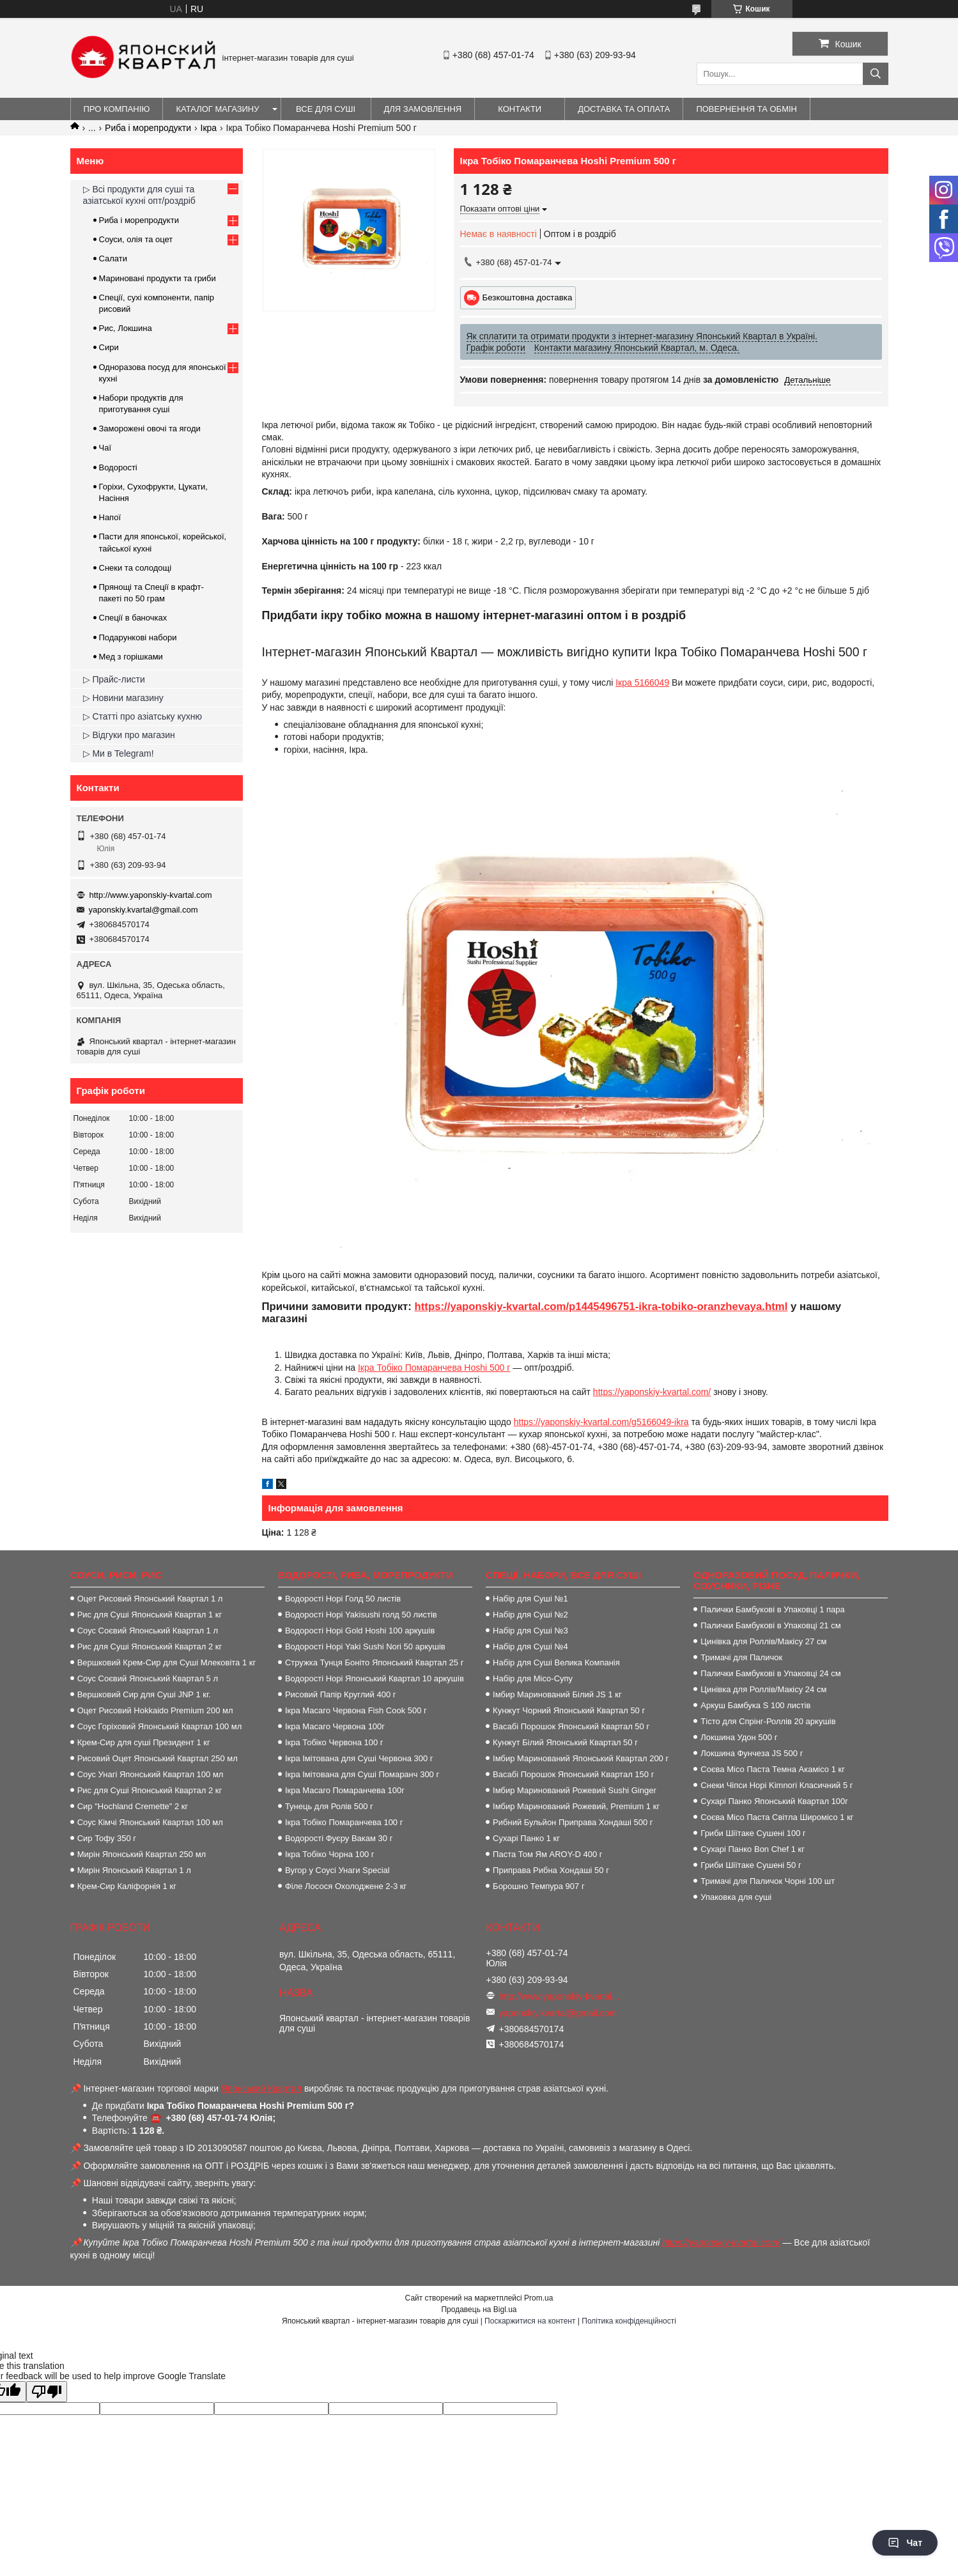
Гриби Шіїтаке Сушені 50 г (750, 1865)
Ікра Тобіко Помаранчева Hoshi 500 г (434, 1367)
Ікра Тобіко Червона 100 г (334, 1742)
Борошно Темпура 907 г (539, 1886)
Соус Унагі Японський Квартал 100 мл (150, 1774)
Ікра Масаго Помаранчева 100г (345, 1790)
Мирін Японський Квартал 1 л (134, 1870)
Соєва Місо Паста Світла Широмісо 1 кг (776, 1817)
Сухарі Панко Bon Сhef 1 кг (752, 1849)
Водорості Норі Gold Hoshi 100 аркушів (360, 1630)
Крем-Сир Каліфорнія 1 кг (126, 1886)
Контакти (519, 109)
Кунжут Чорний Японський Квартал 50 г (569, 1710)
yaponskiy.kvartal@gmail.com (143, 909)
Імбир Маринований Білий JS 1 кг (557, 1694)
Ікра (209, 128)
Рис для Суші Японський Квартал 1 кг (149, 1614)
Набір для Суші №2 (530, 1614)
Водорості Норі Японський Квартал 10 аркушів (374, 1678)
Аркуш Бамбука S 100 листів (755, 1705)
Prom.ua (538, 2298)
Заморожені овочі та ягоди (150, 428)
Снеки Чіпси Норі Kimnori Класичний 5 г (776, 1785)
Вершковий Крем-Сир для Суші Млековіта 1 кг (166, 1662)
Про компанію (117, 109)
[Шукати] (875, 74)
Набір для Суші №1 (530, 1598)
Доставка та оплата (624, 109)
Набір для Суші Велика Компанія (556, 1662)
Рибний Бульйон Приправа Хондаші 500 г (573, 1822)
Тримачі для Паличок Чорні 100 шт (767, 1881)
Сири (109, 347)
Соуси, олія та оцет (136, 239)
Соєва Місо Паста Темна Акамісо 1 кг (772, 1769)
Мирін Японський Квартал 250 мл (141, 1854)
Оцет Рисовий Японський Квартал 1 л (150, 1598)
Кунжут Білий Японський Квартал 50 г (565, 1742)
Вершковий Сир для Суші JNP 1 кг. (144, 1694)
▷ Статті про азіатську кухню (142, 716)
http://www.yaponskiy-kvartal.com (150, 895)
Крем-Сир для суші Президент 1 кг (143, 1742)
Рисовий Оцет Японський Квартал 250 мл (157, 1758)
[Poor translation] (46, 2391)
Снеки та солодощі (135, 568)
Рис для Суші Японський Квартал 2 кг (149, 1646)
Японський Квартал (261, 2088)
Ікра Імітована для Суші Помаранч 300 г (362, 1774)
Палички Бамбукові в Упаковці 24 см (770, 1673)
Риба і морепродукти (148, 128)
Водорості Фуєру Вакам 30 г (339, 1838)
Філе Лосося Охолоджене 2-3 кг (345, 1886)
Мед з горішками (131, 656)
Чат (905, 2543)
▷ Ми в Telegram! (118, 753)
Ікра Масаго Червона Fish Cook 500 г (356, 1710)
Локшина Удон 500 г (738, 1737)
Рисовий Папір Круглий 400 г (340, 1694)
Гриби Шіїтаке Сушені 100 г (753, 1833)
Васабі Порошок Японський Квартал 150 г (573, 1774)
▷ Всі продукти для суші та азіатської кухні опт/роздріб (139, 195)
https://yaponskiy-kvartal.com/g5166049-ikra (601, 1422)
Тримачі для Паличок (741, 1657)
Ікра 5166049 (642, 682)
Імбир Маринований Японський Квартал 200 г (580, 1758)
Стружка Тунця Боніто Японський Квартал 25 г (374, 1662)
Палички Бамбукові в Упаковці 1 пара (772, 1609)
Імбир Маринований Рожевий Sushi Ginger (574, 1790)
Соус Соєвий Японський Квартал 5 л (147, 1678)
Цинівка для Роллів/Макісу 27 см (763, 1641)
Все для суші (325, 109)
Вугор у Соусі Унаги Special (337, 1870)
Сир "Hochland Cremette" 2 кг (133, 1806)
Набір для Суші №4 (530, 1646)
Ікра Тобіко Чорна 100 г (330, 1854)
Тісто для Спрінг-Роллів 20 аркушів (767, 1721)
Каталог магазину (217, 109)
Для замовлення (423, 109)
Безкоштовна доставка (528, 297)
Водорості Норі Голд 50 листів (343, 1598)
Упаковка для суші (735, 1897)
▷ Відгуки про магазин (129, 735)
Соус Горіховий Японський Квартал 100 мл (159, 1726)
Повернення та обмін (746, 109)
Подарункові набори (138, 637)
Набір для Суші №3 (530, 1630)
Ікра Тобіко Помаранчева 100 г (344, 1822)
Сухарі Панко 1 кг (526, 1838)
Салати (113, 258)
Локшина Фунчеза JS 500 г (751, 1753)
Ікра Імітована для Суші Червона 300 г (359, 1758)
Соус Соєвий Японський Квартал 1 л (147, 1630)
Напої (110, 517)
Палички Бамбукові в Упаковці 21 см (770, 1625)
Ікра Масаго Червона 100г (335, 1726)
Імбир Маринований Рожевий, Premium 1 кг (576, 1806)
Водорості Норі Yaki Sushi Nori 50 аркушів (365, 1646)
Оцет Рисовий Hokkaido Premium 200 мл (155, 1710)
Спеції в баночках (133, 617)
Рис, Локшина (125, 328)
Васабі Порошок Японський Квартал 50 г (571, 1726)
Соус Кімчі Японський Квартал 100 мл (150, 1822)
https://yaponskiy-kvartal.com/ (652, 1392)
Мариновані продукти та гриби (157, 278)
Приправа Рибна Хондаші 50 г (551, 1870)
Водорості (118, 467)
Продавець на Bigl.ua (478, 2309)
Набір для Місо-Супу (533, 1678)
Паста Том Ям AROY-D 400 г (547, 1854)
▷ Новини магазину (123, 698)
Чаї (105, 447)
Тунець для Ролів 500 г (329, 1806)
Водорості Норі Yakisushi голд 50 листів (361, 1614)
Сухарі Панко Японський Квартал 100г (774, 1801)
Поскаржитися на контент (529, 2321)
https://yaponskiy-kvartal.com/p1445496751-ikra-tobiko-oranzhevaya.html (601, 1306)
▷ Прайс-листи (114, 679)
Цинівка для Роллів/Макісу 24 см (763, 1689)
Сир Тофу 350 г (106, 1838)
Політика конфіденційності (629, 2321)
